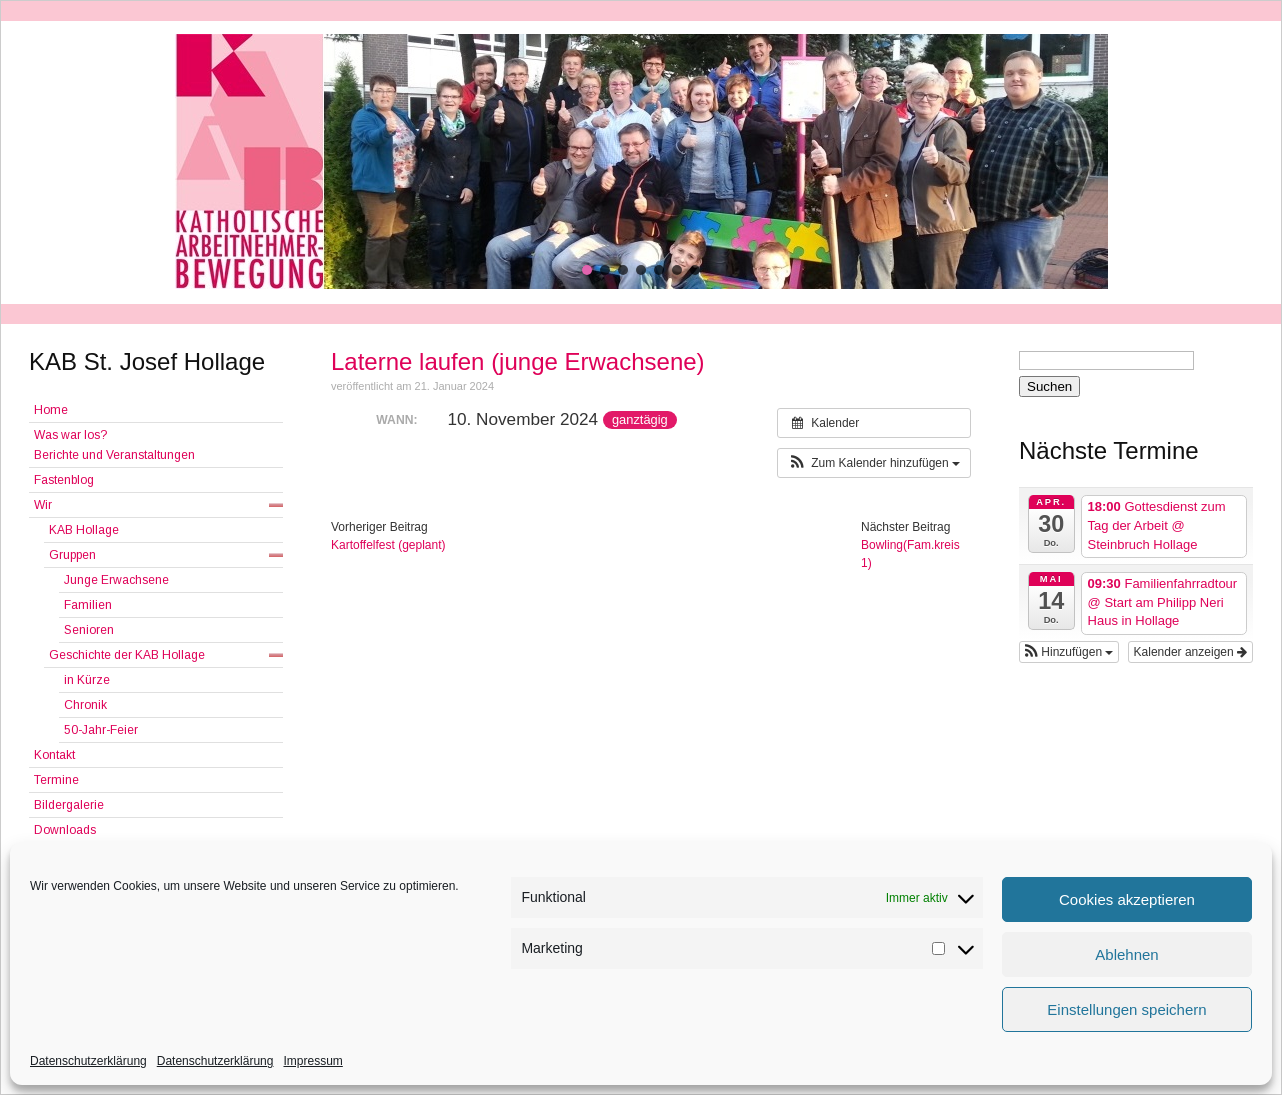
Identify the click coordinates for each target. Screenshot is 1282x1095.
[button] (587, 270)
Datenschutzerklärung (88, 1061)
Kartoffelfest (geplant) (388, 545)
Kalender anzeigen (1190, 652)
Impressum (312, 1061)
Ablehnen (1126, 954)
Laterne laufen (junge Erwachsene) (518, 361)
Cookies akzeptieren (1127, 899)
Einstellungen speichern (1126, 1009)
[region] (641, 161)
